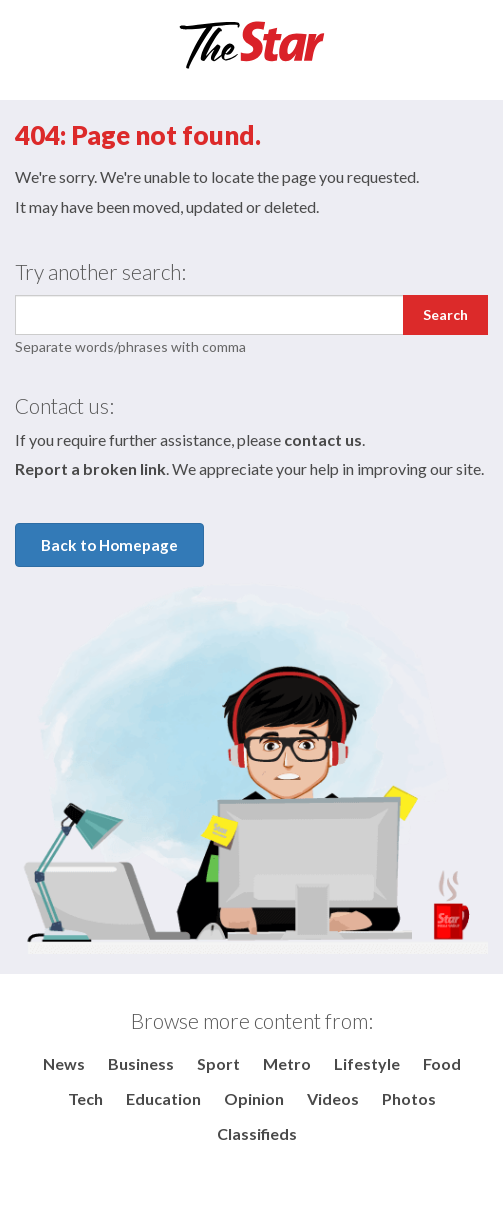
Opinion (254, 1098)
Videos (333, 1098)
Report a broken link (90, 468)
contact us (323, 439)
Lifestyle (367, 1063)
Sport (218, 1063)
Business (141, 1063)
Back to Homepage (109, 545)
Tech (85, 1098)
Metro (287, 1063)
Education (163, 1098)
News (64, 1063)
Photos (409, 1098)
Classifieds (257, 1133)
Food (442, 1063)
